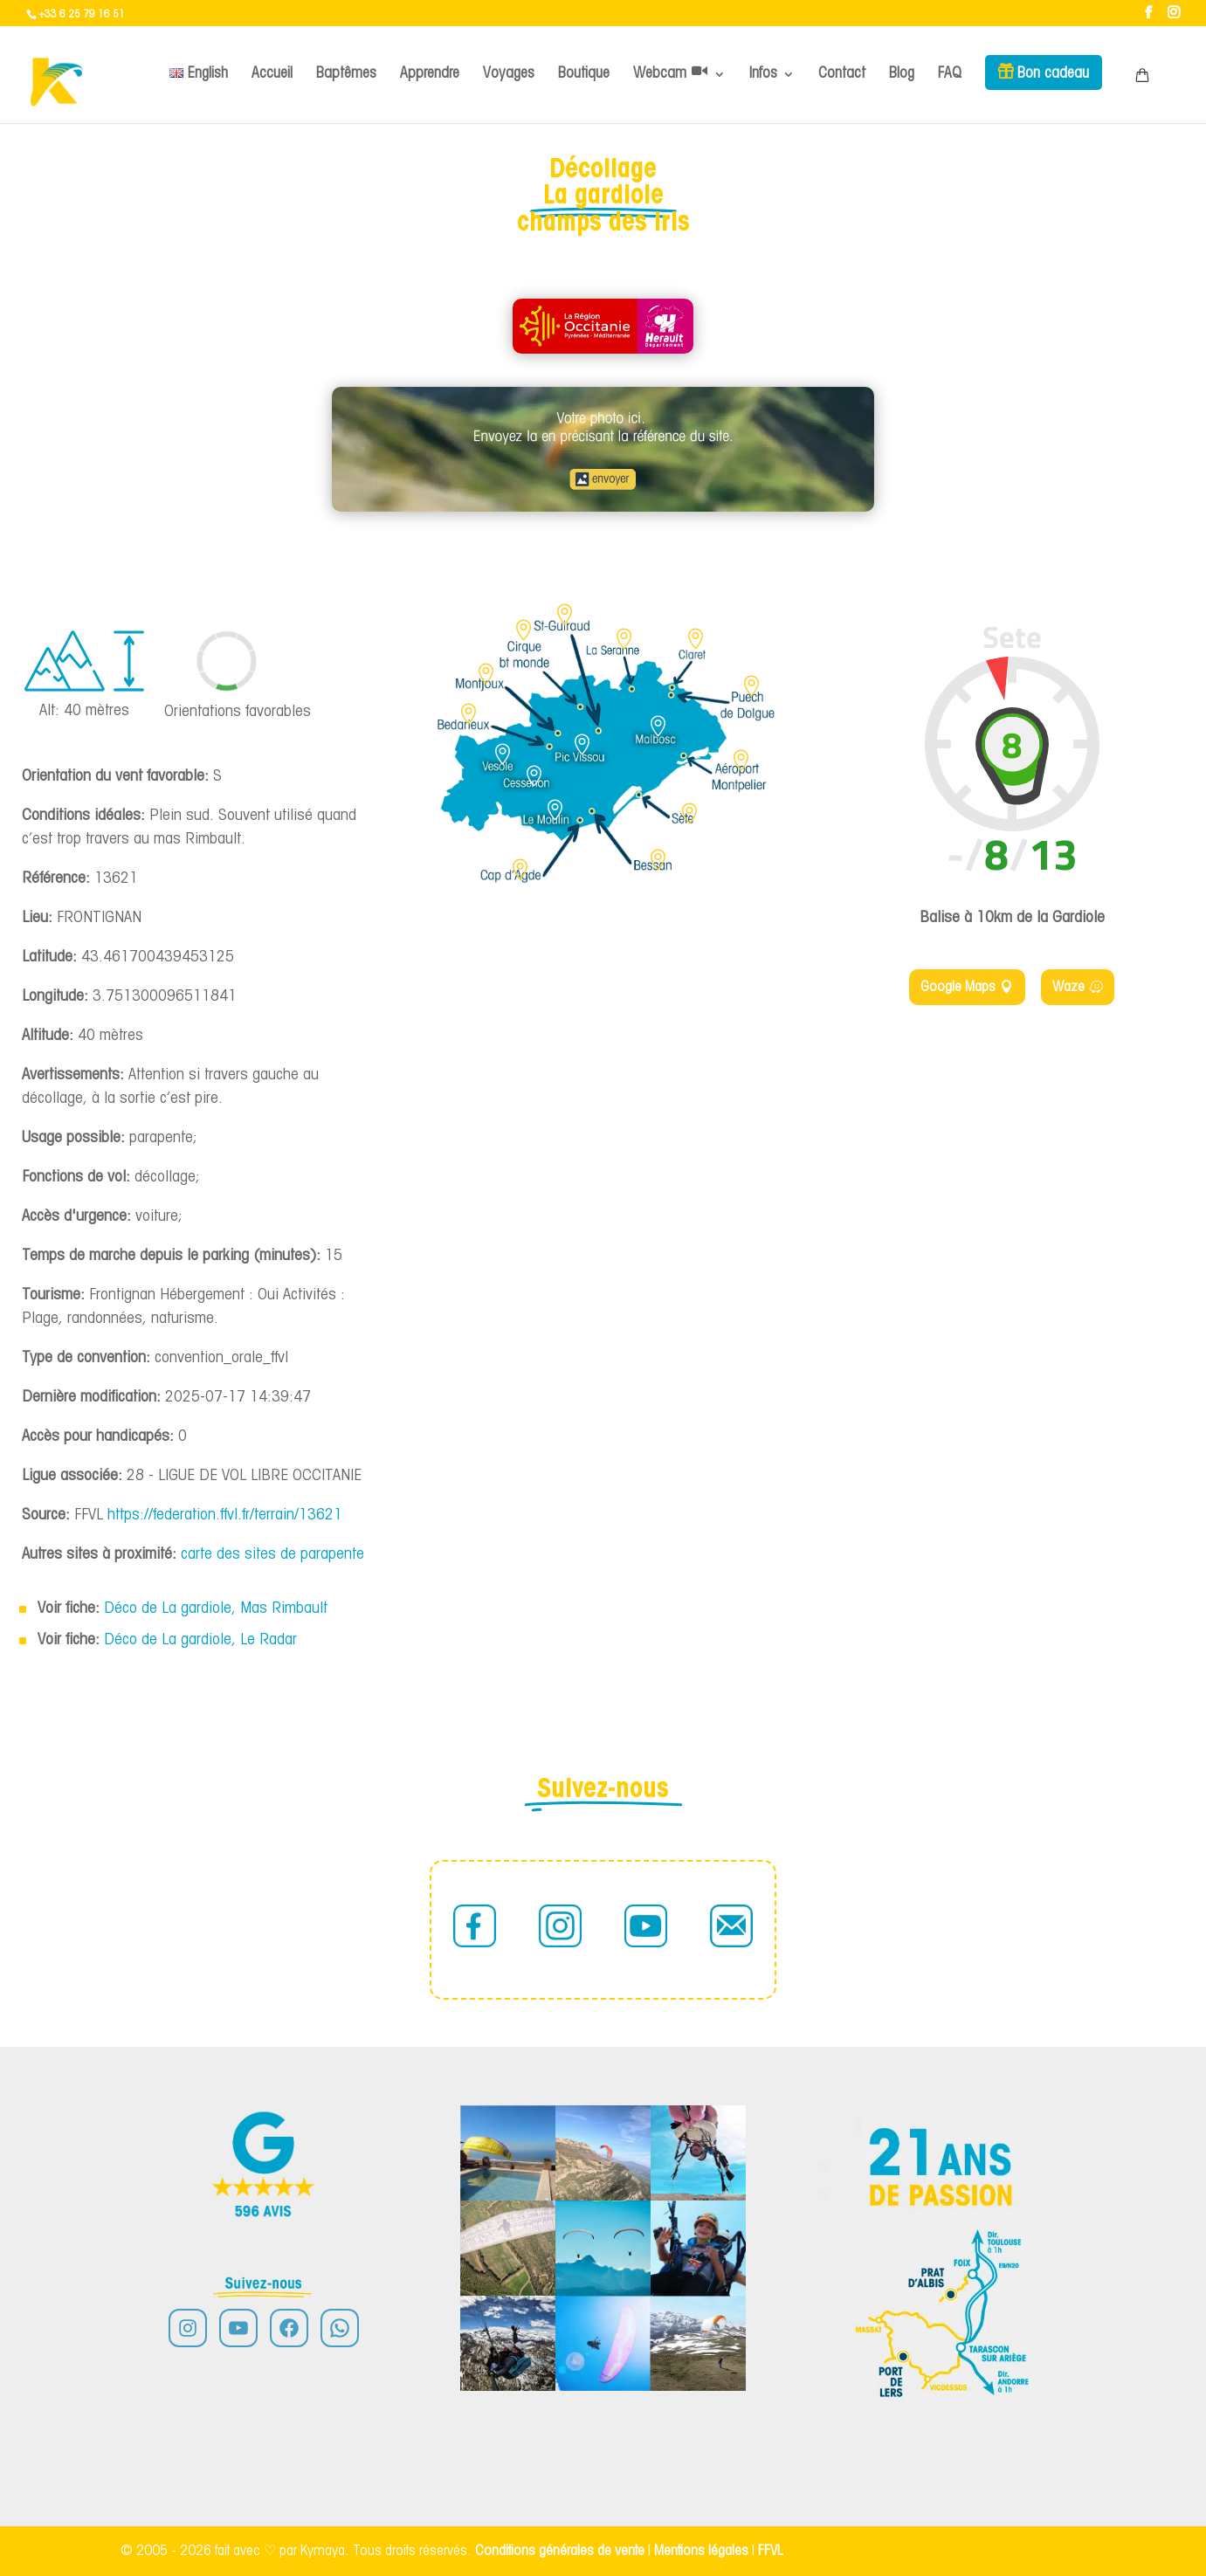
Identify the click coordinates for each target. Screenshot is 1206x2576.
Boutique (584, 73)
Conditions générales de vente (559, 2551)
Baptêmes (346, 73)
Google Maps (958, 987)
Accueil (272, 73)
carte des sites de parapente (272, 1554)
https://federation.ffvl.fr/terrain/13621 (224, 1515)
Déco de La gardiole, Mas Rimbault (215, 1608)
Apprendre (429, 73)
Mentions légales (703, 2551)
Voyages (508, 73)
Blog (901, 73)
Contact (841, 73)
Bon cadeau (1053, 73)
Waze (1068, 987)
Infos (763, 73)
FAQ (949, 73)
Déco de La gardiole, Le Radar (200, 1640)
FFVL (770, 2551)
